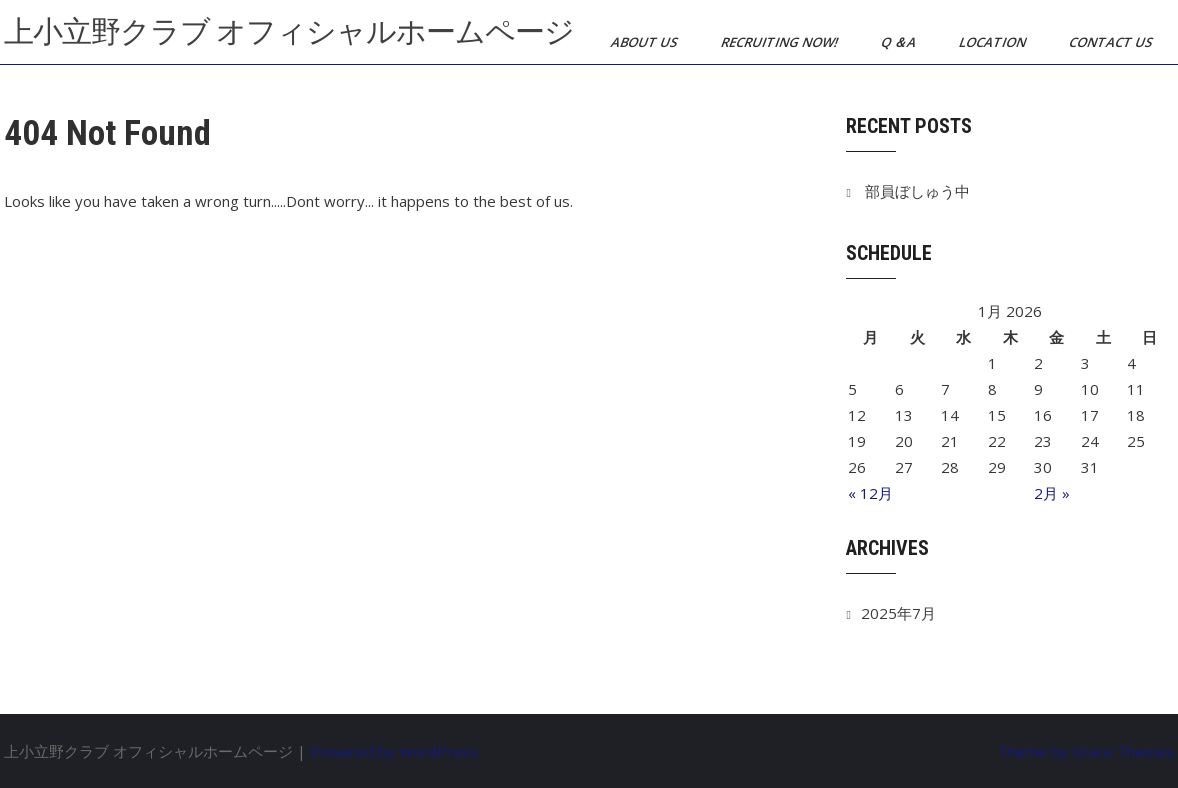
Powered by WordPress (394, 751)
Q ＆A (900, 42)
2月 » (1052, 493)
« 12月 (870, 493)
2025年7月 (898, 613)
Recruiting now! (781, 42)
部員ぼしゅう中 (917, 191)
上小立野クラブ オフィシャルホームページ (289, 31)
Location (994, 42)
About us (646, 42)
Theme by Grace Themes (1086, 751)
